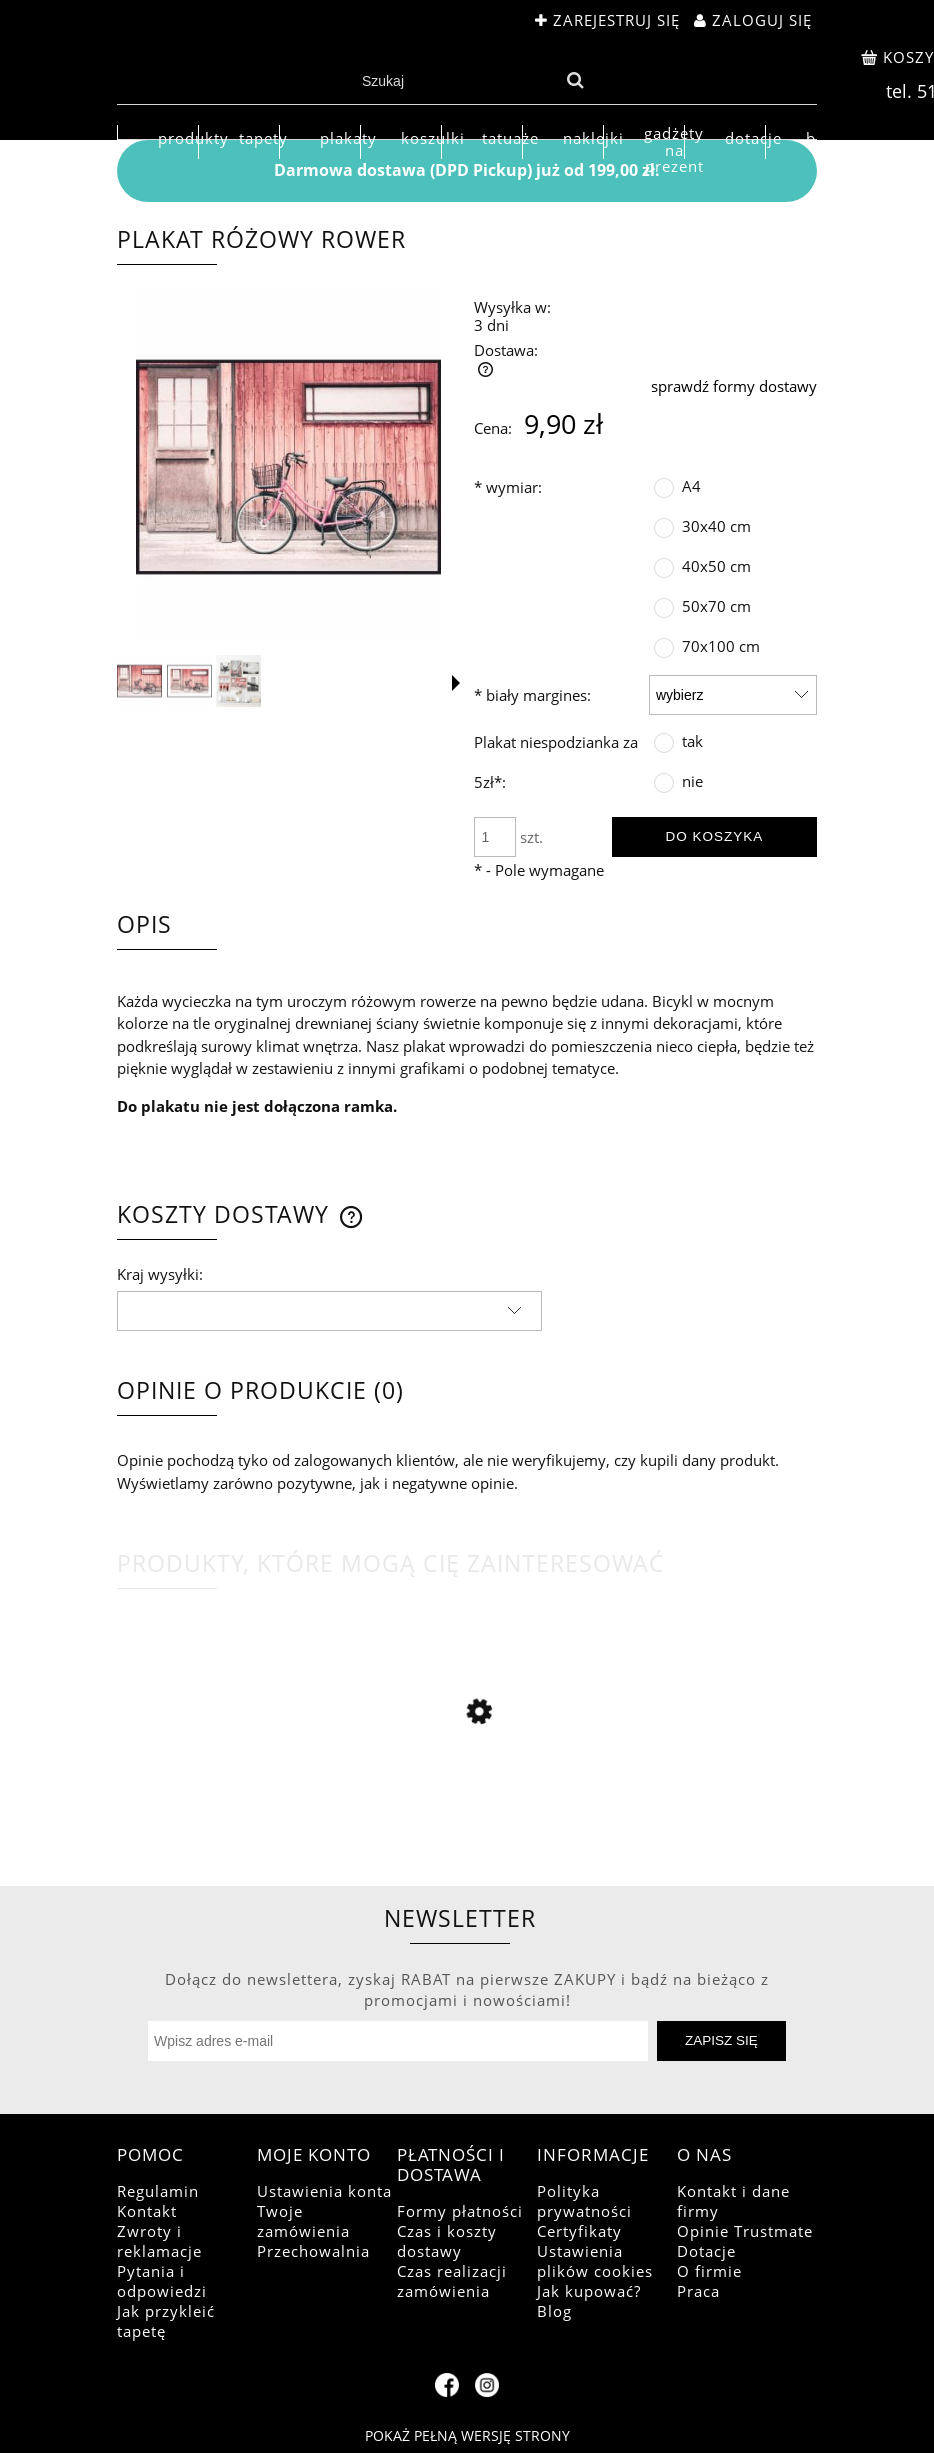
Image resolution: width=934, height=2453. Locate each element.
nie (692, 781)
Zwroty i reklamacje (159, 2241)
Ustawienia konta (324, 2191)
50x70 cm (716, 606)
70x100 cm (721, 646)
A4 (691, 486)
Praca (698, 2291)
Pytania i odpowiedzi (162, 2281)
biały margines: (532, 695)
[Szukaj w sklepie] (455, 81)
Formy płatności (460, 2211)
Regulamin (158, 2191)
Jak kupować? (589, 2291)
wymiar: (508, 487)
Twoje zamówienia (303, 2221)
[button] (456, 683)
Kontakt (147, 2211)
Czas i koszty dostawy (447, 2241)
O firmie (709, 2271)
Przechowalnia (313, 2251)
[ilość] (495, 837)
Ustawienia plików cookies (595, 2261)
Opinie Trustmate (745, 2231)
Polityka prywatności (584, 2201)
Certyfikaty (579, 2231)
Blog (554, 2311)
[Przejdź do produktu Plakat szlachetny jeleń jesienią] (467, 1811)
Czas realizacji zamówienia (452, 2281)
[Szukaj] (575, 81)
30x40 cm (716, 526)
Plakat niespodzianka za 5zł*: (556, 762)
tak (692, 741)
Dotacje (706, 2251)
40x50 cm (716, 566)
